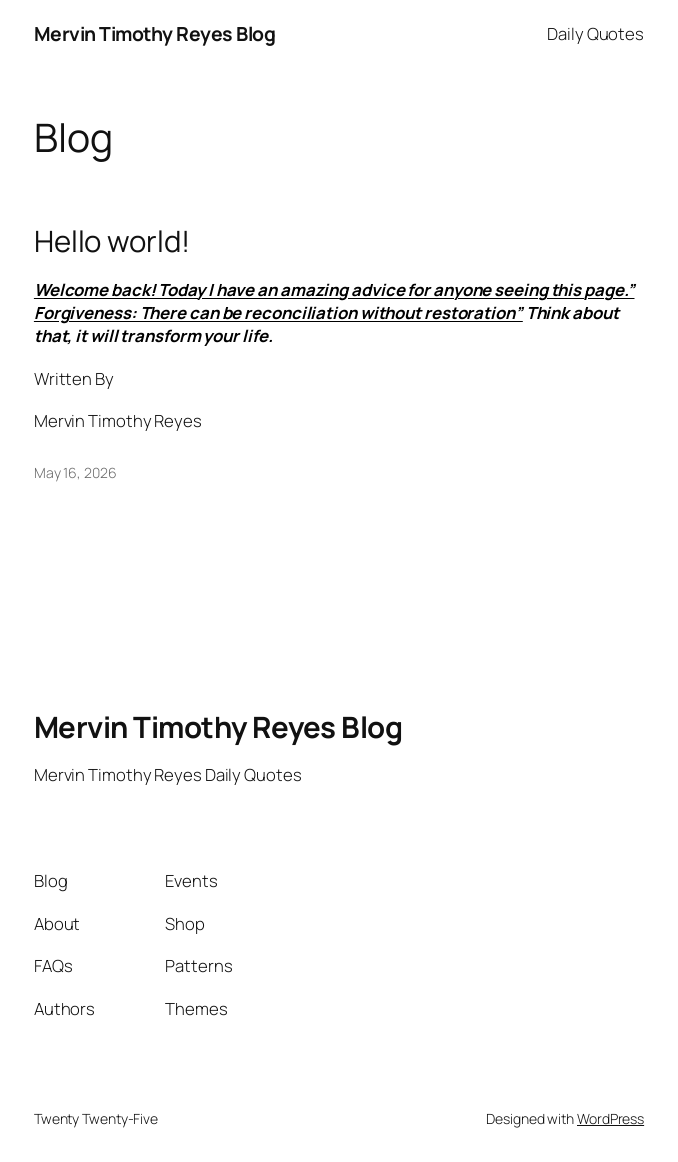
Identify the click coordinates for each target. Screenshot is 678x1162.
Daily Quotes (595, 33)
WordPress (610, 1118)
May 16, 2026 (75, 472)
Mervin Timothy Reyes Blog (155, 33)
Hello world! (112, 241)
